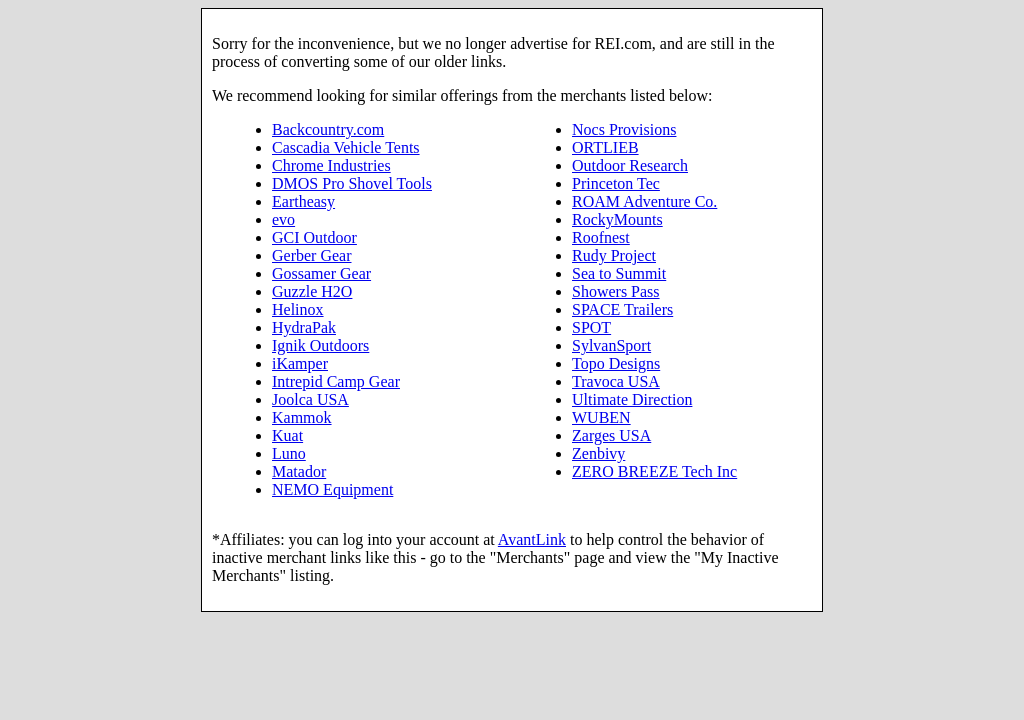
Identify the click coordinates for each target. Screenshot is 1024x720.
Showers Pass (616, 291)
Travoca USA (616, 381)
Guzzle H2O (312, 291)
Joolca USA (310, 399)
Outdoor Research (630, 165)
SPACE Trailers (622, 309)
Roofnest (601, 237)
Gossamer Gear (321, 273)
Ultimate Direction (632, 399)
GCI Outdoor (314, 237)
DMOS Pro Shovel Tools (352, 183)
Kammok (302, 417)
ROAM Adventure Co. (644, 201)
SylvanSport (611, 345)
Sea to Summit (619, 273)
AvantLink (532, 539)
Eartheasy (303, 201)
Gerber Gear (312, 255)
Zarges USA (611, 435)
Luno (289, 453)
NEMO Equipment (332, 489)
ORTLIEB (605, 147)
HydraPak (304, 327)
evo (283, 219)
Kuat (287, 435)
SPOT (591, 327)
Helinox (298, 309)
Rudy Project (614, 255)
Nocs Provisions (624, 129)
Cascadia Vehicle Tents (346, 147)
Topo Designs (616, 363)
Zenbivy (598, 453)
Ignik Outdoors (320, 345)
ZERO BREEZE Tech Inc (654, 471)
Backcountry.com (328, 129)
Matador (299, 471)
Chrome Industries (331, 165)
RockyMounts (617, 219)
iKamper (300, 363)
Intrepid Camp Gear (336, 381)
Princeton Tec (616, 183)
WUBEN (601, 417)
